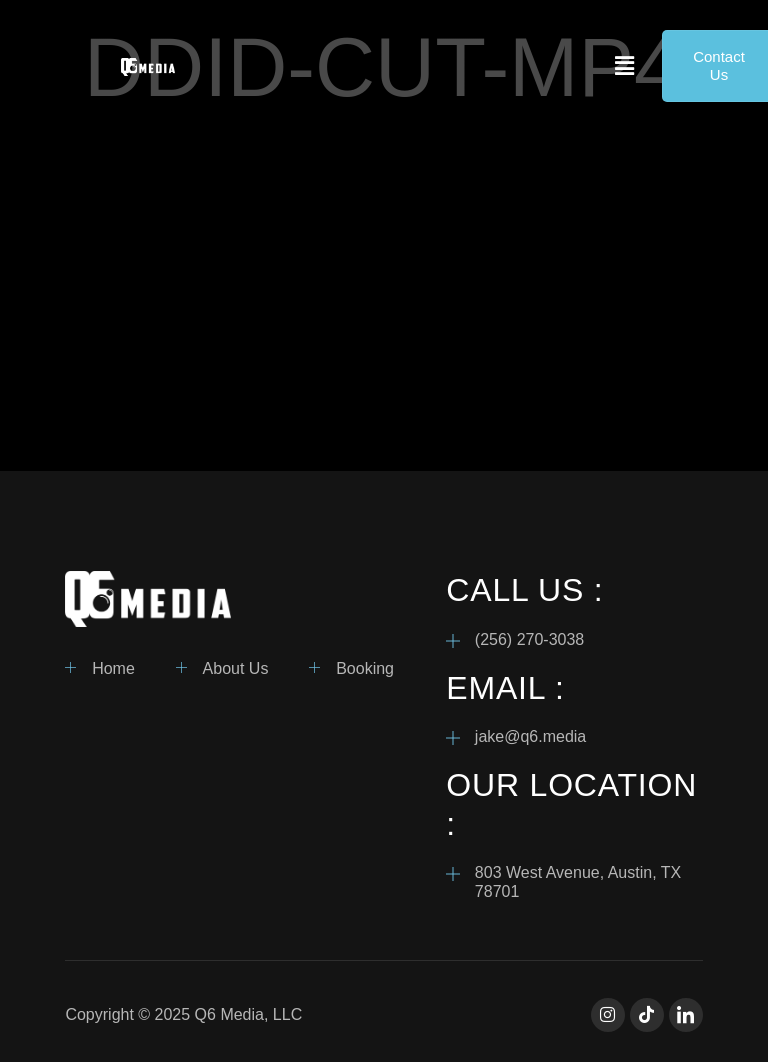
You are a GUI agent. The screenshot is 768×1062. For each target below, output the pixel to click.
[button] (625, 66)
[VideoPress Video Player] (384, 299)
